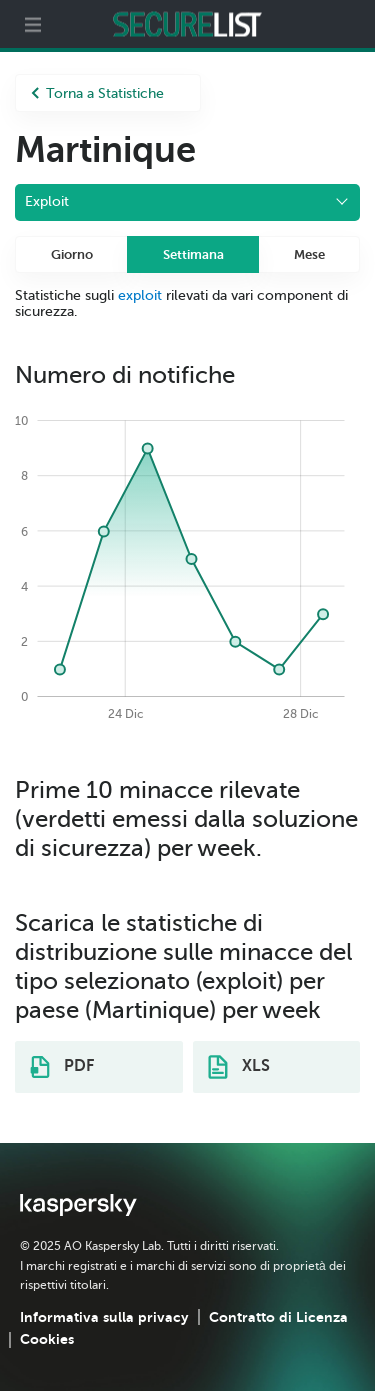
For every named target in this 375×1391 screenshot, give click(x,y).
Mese (309, 254)
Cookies (47, 1339)
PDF (62, 1067)
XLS (239, 1067)
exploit (140, 295)
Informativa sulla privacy (104, 1317)
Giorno (72, 254)
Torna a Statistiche (97, 93)
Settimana (193, 254)
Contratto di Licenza (278, 1317)
